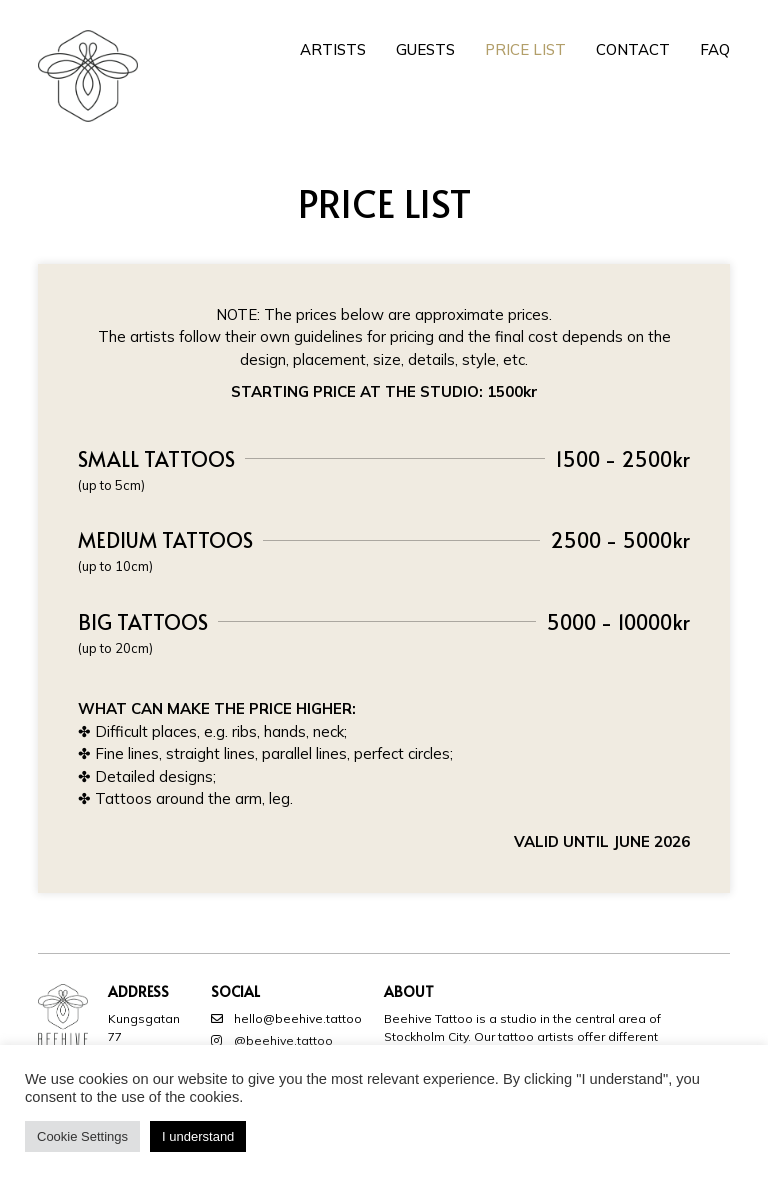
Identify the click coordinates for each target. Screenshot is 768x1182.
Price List (525, 49)
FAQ (715, 49)
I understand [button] (198, 1136)
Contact (633, 49)
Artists (333, 49)
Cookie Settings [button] (82, 1136)
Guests (425, 49)
